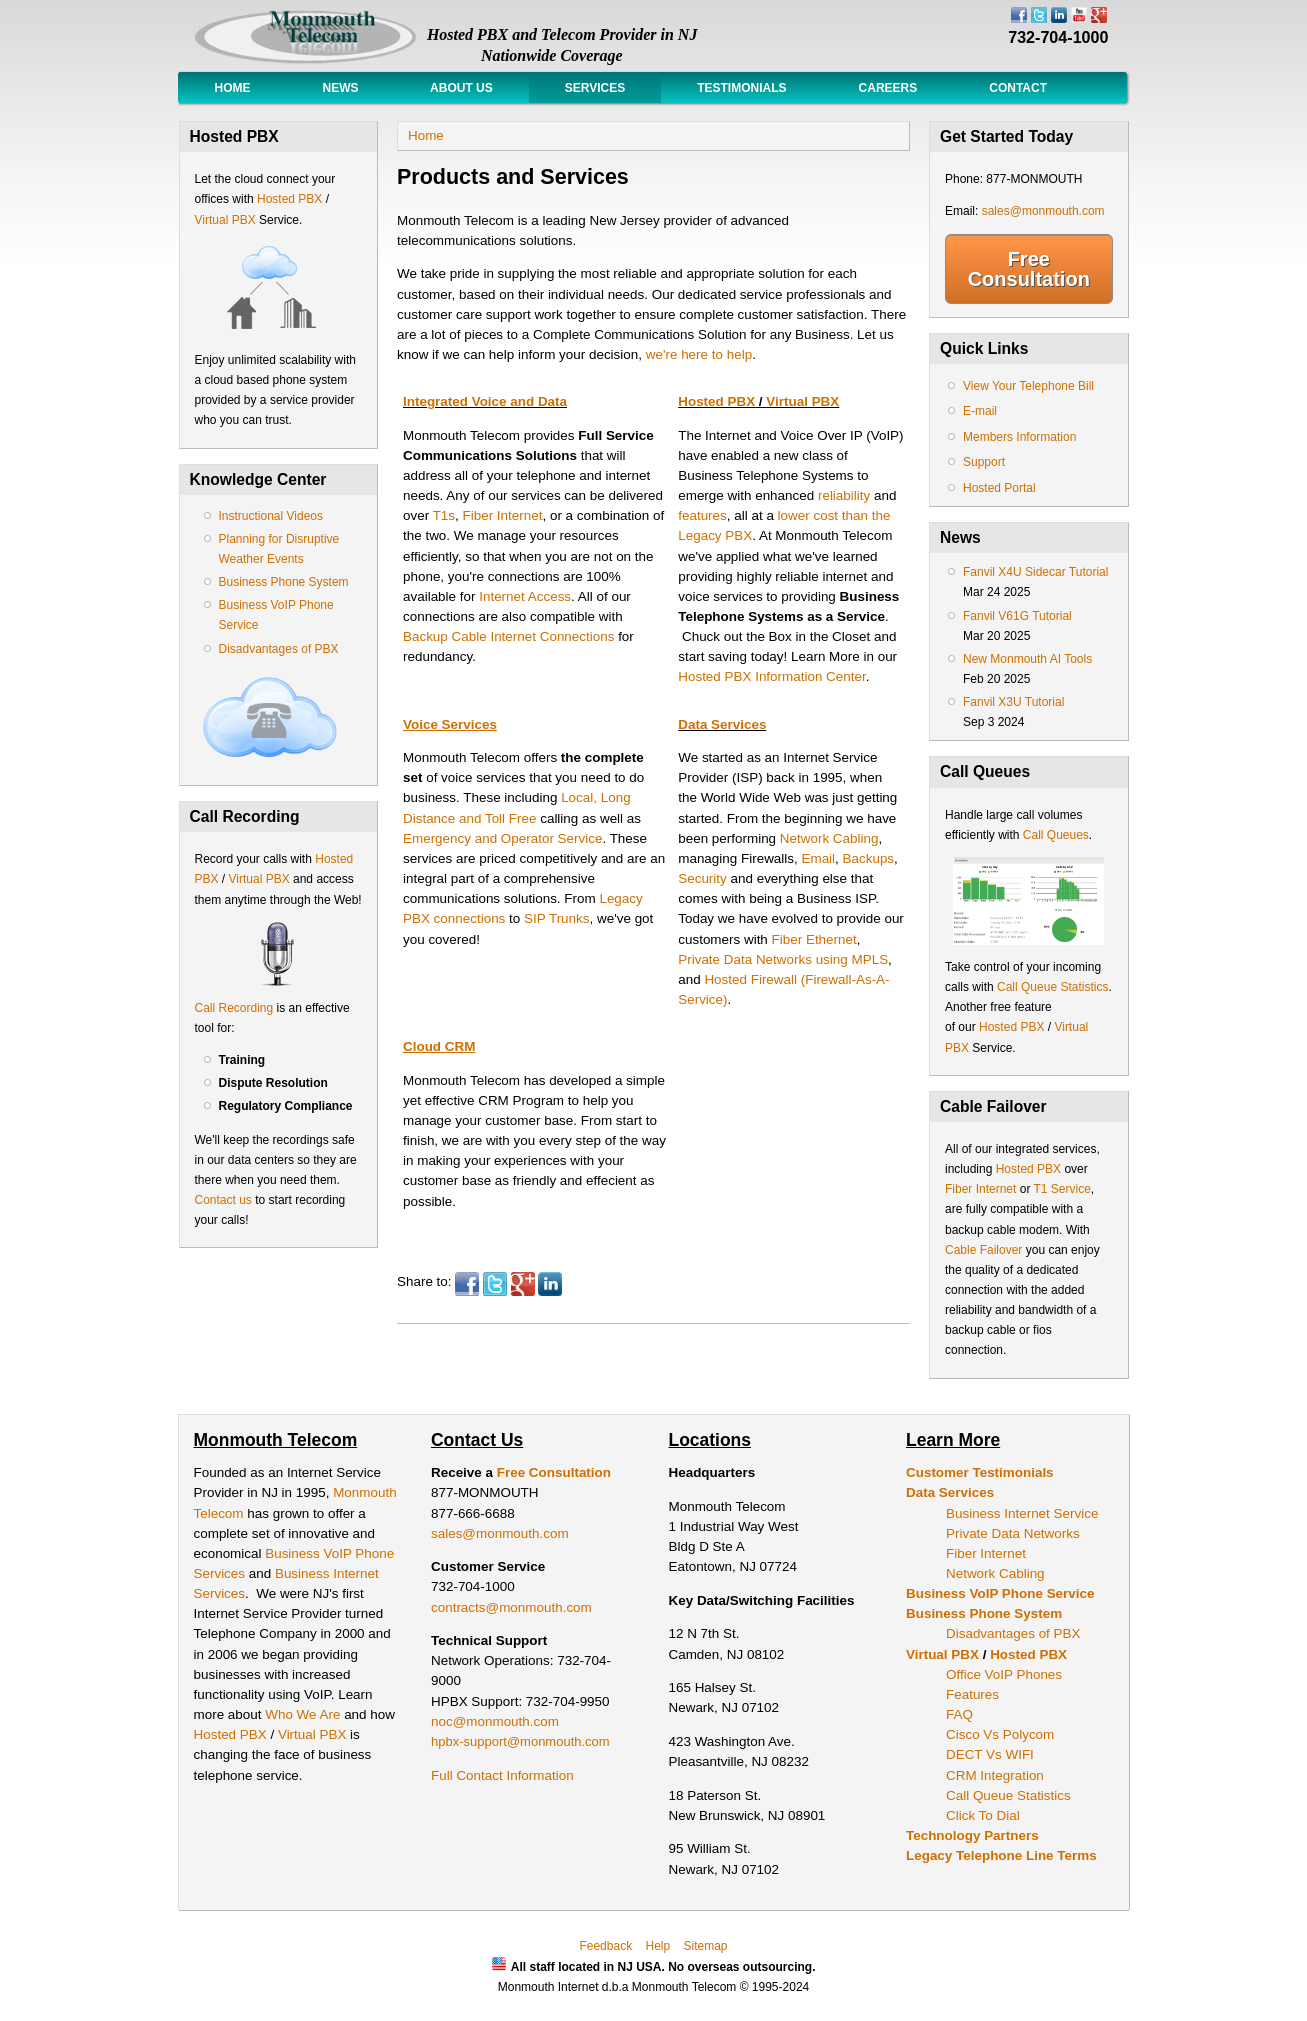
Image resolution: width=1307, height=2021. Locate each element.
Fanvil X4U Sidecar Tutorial (1035, 572)
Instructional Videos (271, 516)
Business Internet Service (1022, 1513)
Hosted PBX (289, 199)
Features (972, 1694)
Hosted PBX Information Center (771, 676)
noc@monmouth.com (495, 1721)
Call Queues (1056, 835)
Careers (888, 88)
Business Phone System (284, 582)
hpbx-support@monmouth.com (520, 1741)
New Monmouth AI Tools (1027, 659)
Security (702, 878)
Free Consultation (1029, 269)
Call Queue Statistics (1052, 987)
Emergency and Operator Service (502, 838)
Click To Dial (983, 1815)
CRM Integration (995, 1775)
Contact (1018, 88)
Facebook (467, 1284)
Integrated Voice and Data (485, 401)
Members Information (1019, 437)
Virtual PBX (227, 220)
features (702, 515)
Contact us (223, 1200)
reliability (844, 495)
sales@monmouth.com (1043, 211)
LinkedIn (550, 1284)
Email (818, 858)
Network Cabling (829, 838)
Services (595, 88)
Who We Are (304, 1714)
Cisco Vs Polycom (1000, 1734)
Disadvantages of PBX (279, 649)
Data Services (722, 724)
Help (657, 1946)
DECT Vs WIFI (990, 1754)
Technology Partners (972, 1835)
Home (233, 88)
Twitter (495, 1284)
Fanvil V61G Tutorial (1017, 616)
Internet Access (525, 596)
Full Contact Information (502, 1775)
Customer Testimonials (980, 1472)
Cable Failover (983, 1250)
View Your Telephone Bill (1028, 386)
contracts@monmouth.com (511, 1607)
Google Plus (523, 1284)
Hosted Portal (999, 488)
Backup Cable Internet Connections (508, 636)
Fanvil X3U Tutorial (1013, 702)
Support (984, 462)
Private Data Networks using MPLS (783, 959)
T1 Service (1062, 1189)
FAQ (959, 1714)
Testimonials (741, 88)
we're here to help (699, 354)
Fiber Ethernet (814, 939)
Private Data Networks (1013, 1533)
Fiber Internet (503, 515)
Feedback (605, 1946)
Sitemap (706, 1946)
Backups (869, 858)
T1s (444, 515)
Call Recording (234, 1008)
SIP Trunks (556, 918)
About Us (462, 88)
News (341, 88)
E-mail (980, 411)
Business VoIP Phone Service (1000, 1593)
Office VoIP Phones (1004, 1674)
